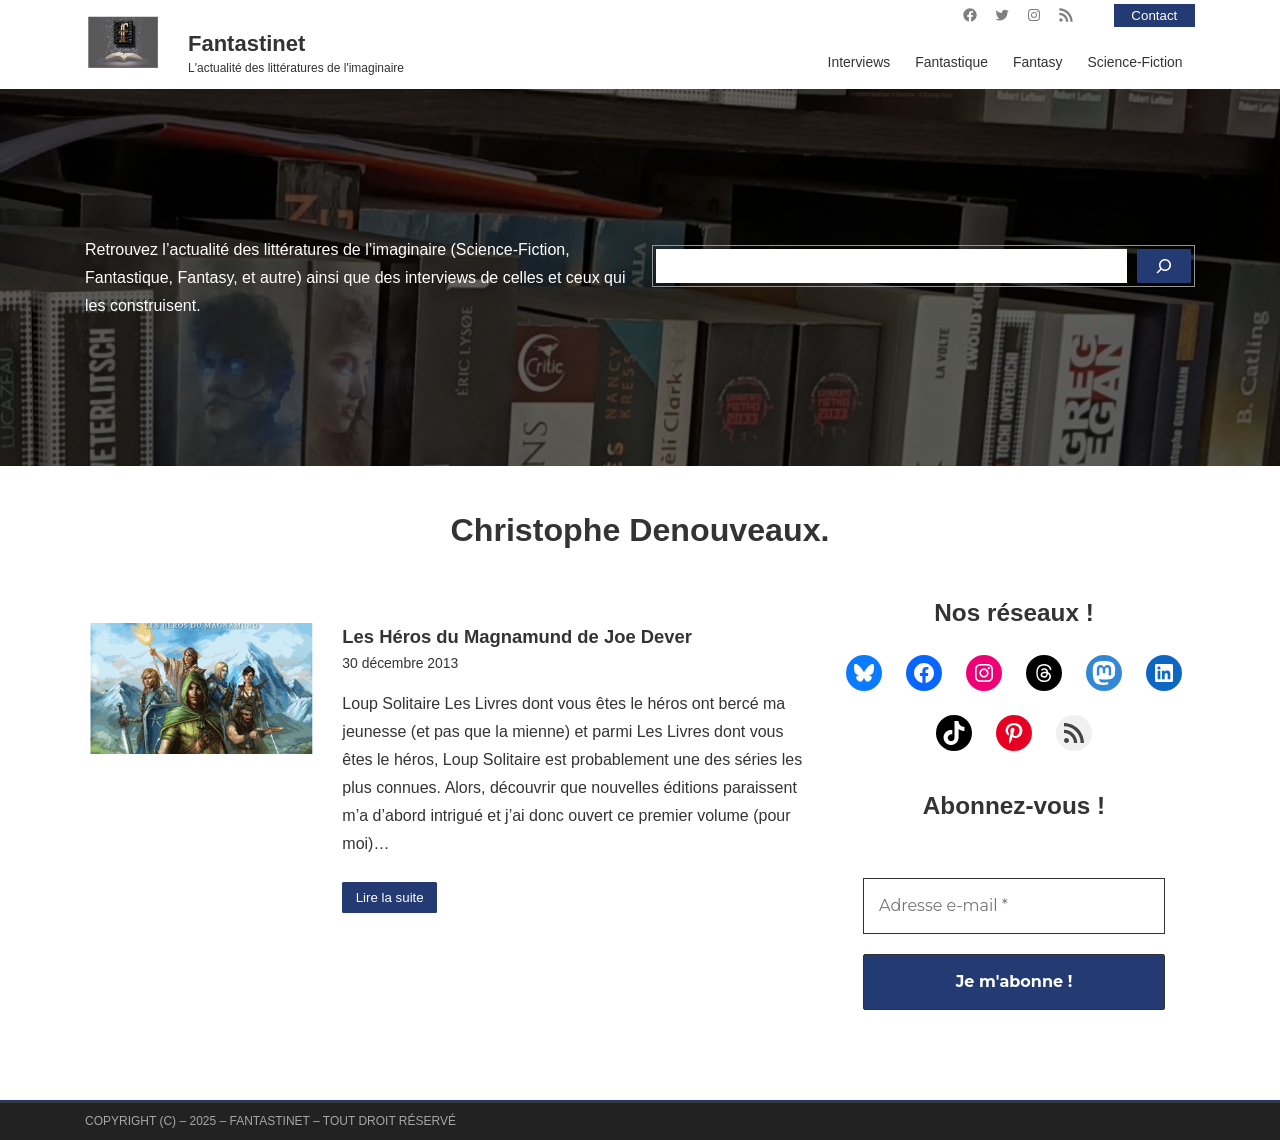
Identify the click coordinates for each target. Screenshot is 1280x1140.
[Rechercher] (1163, 266)
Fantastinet (246, 43)
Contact (1153, 15)
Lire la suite (391, 898)
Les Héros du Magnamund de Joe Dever (517, 636)
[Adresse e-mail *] (1014, 906)
